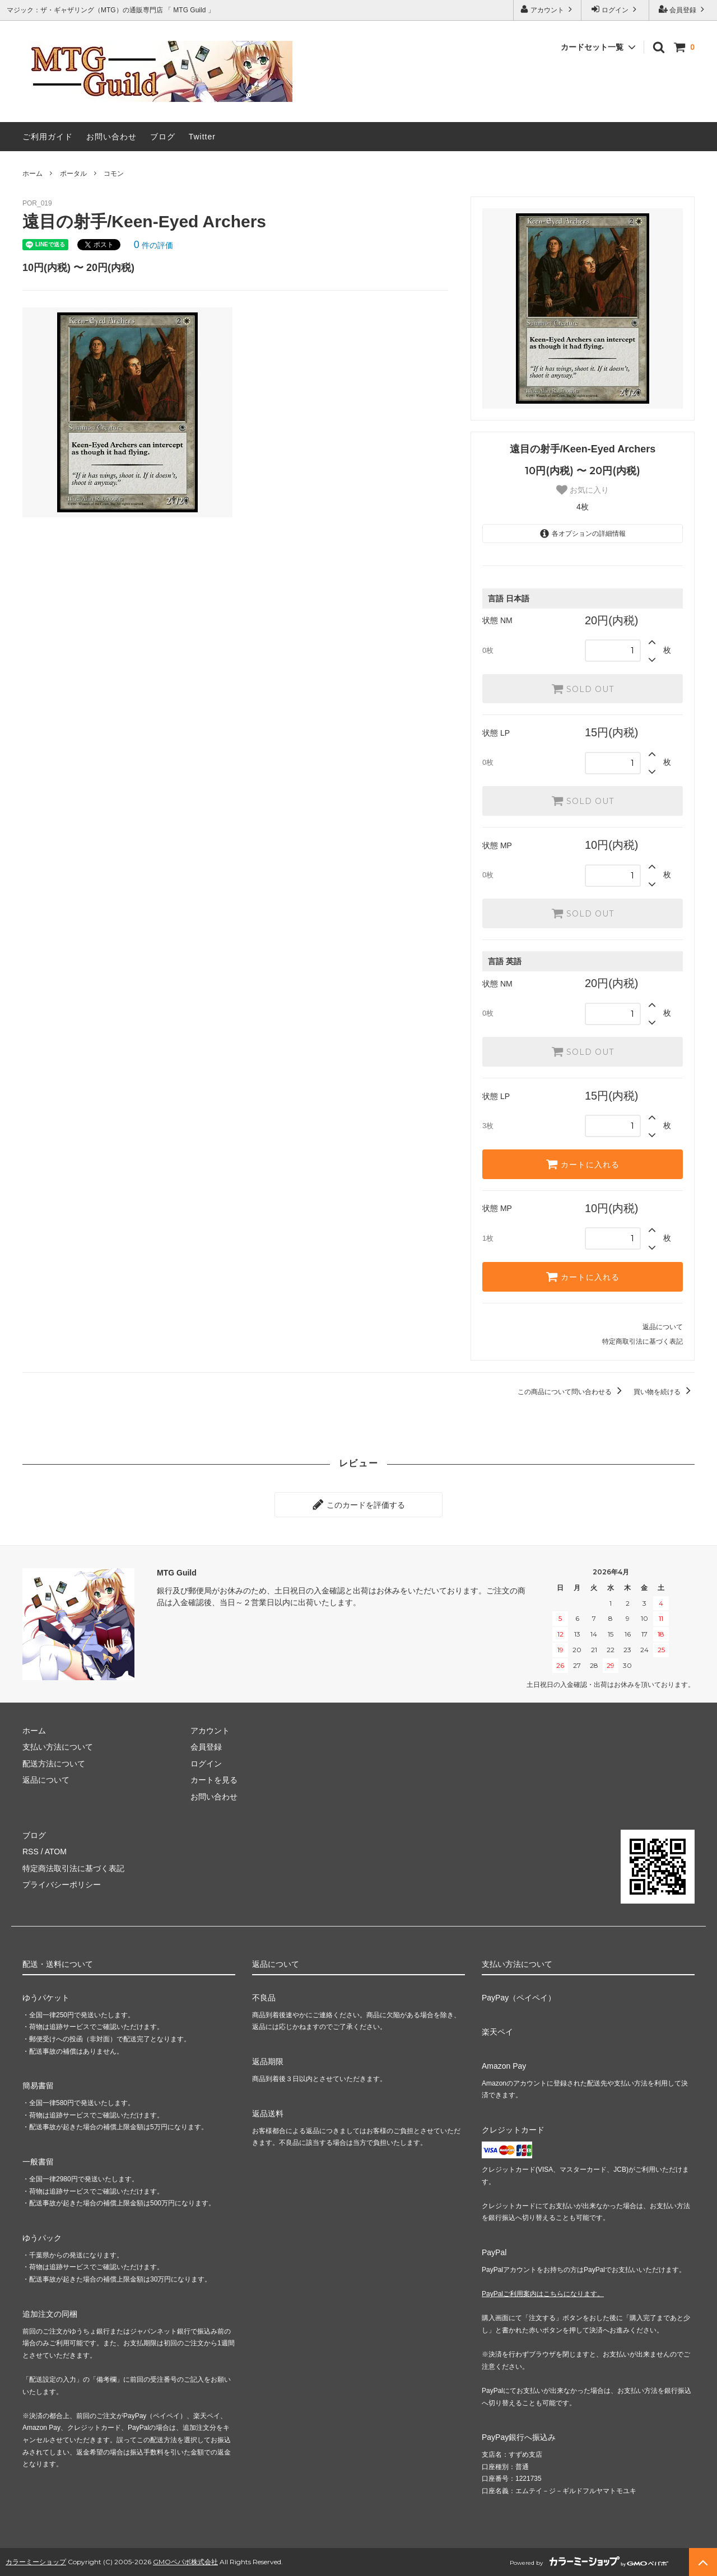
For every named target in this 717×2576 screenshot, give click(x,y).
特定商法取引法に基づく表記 (73, 1868)
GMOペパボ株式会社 (185, 2562)
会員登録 (683, 9)
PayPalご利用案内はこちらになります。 (543, 2294)
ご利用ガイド (47, 136)
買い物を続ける (664, 1392)
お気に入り (582, 489)
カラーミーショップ (36, 2562)
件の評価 (153, 245)
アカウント (547, 9)
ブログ (162, 136)
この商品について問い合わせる (572, 1392)
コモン (114, 173)
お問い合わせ (111, 136)
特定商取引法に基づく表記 (642, 1341)
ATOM (56, 1851)
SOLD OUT (582, 688)
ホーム (32, 173)
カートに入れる (583, 1164)
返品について (662, 1327)
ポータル (73, 173)
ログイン (615, 9)
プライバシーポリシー (61, 1884)
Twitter (202, 136)
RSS (30, 1851)
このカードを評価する (358, 1504)
